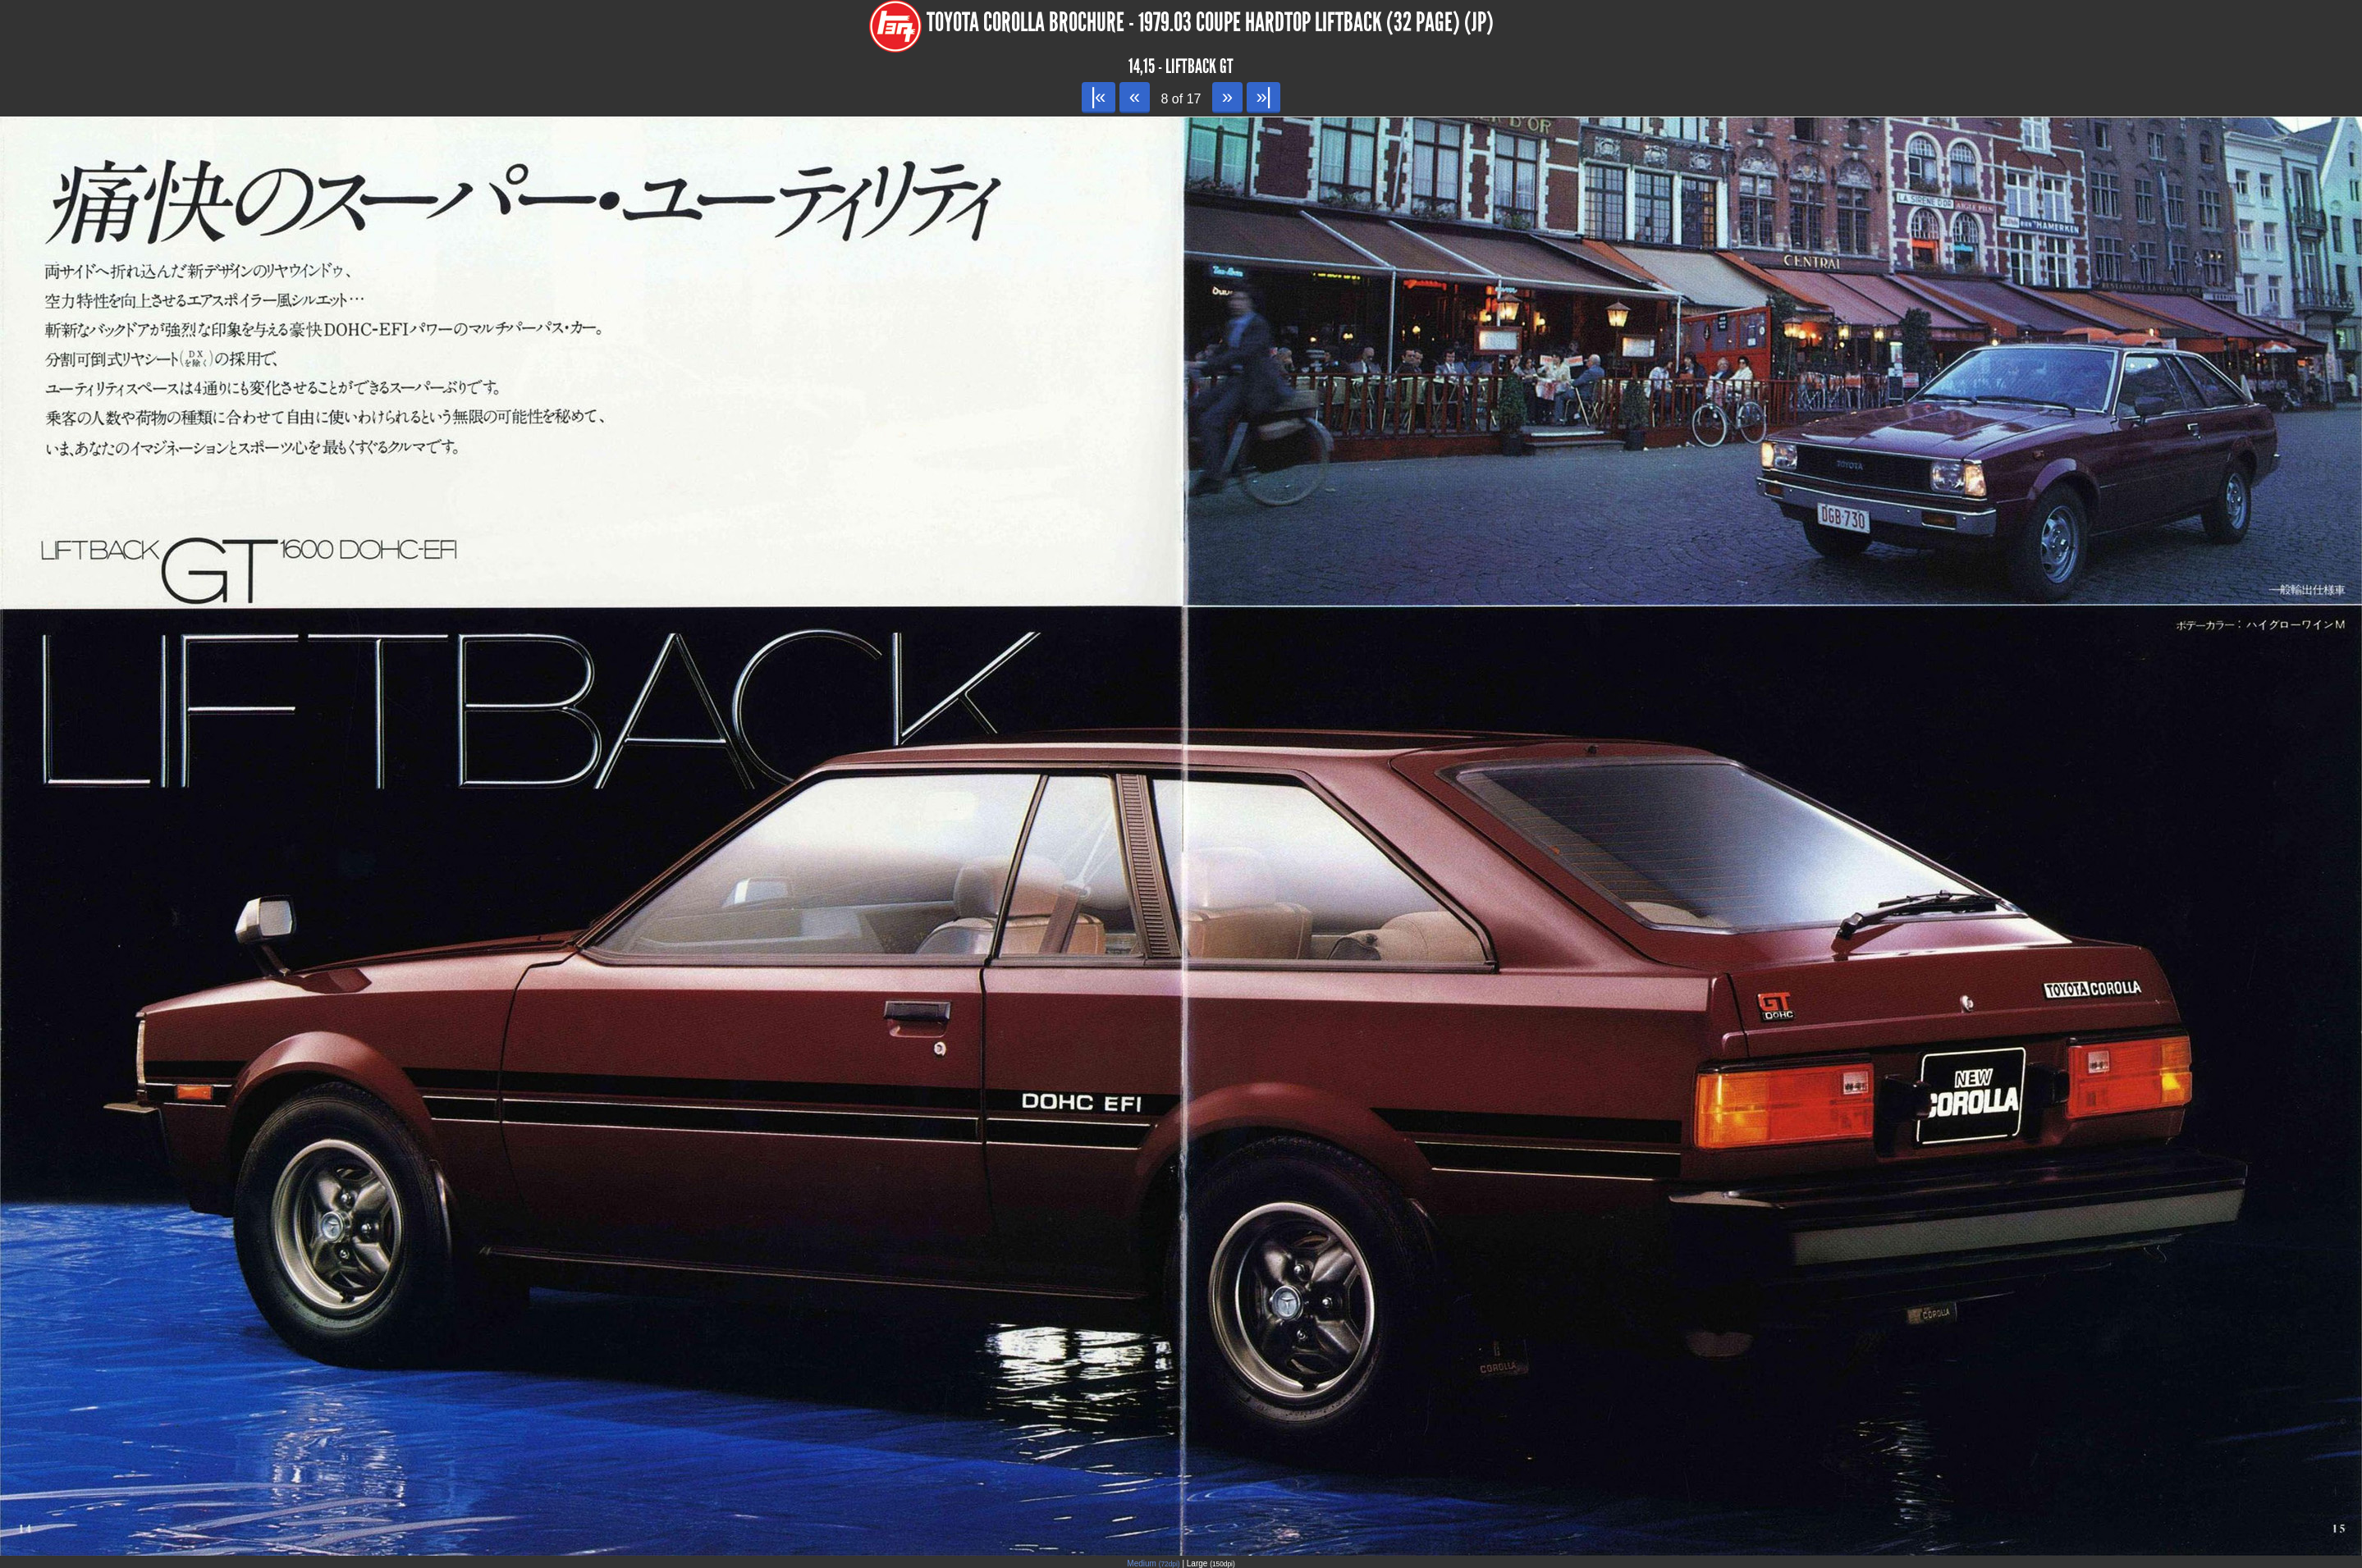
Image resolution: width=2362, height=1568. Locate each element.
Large (1211, 1563)
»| (1263, 96)
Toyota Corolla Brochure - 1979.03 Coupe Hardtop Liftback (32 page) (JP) (1210, 23)
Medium (1153, 1563)
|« (1098, 96)
